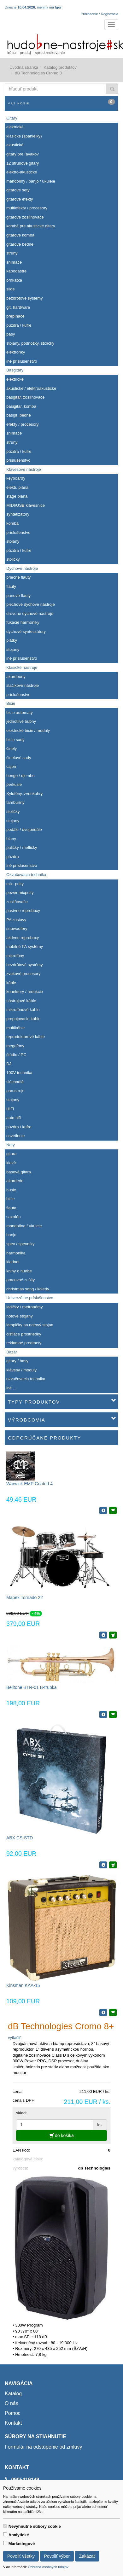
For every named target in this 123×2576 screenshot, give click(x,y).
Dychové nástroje (22, 568)
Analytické (19, 2534)
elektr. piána (17, 487)
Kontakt (13, 2423)
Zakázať (87, 2556)
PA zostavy (16, 919)
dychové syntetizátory (26, 631)
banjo (11, 1234)
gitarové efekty (19, 199)
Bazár (11, 1352)
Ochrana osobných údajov (48, 2567)
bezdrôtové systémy (24, 298)
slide (10, 289)
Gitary (11, 118)
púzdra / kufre (19, 325)
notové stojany (19, 1316)
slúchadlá (15, 1081)
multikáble (15, 1027)
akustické (14, 145)
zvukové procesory (23, 973)
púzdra (12, 856)
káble (11, 982)
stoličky (13, 559)
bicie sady (15, 739)
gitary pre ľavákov (22, 154)
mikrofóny (15, 955)
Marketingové (22, 2543)
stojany (12, 541)
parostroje (15, 1090)
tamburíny (15, 802)
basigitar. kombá (21, 406)
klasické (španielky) (24, 136)
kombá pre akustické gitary (30, 226)
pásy (10, 334)
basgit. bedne (18, 415)
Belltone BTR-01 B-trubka (31, 1687)
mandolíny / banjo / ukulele (30, 181)
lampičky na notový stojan (29, 1325)
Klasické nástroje (21, 667)
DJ (8, 1063)
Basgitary (14, 370)
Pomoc (12, 2413)
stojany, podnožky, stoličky (30, 343)
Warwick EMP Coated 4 (29, 1483)
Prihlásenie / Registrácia (99, 14)
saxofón (13, 1216)
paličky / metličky (21, 847)
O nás (11, 2403)
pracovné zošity (20, 1279)
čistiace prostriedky (23, 1334)
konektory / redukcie (24, 991)
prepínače (15, 316)
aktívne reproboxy (22, 937)
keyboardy (15, 478)
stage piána (16, 496)
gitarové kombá (20, 235)
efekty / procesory (22, 424)
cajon (11, 766)
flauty (11, 586)
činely (11, 748)
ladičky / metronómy (24, 1307)
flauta (11, 1208)
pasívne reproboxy (23, 910)
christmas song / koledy (27, 1289)
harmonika (16, 1253)
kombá (12, 523)
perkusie (14, 784)
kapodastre (16, 271)
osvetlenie (15, 1135)
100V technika (19, 1072)
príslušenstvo (18, 460)
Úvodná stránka (23, 67)
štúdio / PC (16, 1054)
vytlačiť (14, 2037)
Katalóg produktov (60, 67)
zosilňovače (17, 901)
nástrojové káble (21, 1000)
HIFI (10, 1109)
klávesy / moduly (21, 1370)
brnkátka (14, 280)
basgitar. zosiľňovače (25, 397)
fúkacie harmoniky (22, 622)
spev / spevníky (20, 1243)
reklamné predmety (23, 1343)
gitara (11, 1153)
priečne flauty (18, 577)
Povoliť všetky (21, 2556)
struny (11, 253)
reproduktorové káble (25, 1036)
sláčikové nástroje (22, 685)
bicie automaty (19, 712)
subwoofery (16, 928)
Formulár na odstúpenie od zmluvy (43, 2447)
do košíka (62, 2135)
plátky (11, 640)
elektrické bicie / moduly (28, 730)
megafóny (15, 1045)
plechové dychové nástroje (30, 604)
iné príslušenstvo (21, 361)
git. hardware (18, 307)
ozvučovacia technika (25, 1378)
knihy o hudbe (19, 1271)
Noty (10, 1144)
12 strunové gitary (22, 163)
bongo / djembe (20, 775)
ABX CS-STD (19, 1837)
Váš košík (61, 102)
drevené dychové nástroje (29, 613)
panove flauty (18, 595)
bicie (10, 1198)
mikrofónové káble (23, 1009)
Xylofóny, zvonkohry (24, 793)
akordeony (16, 676)
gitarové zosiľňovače (25, 217)
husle (11, 1190)
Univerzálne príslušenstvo (29, 1297)
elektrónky (15, 352)
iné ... (11, 1388)
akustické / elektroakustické (31, 388)
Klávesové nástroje (23, 469)
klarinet (13, 1261)
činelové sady (18, 757)
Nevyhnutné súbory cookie (35, 2526)
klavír (11, 1162)
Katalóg (13, 2393)
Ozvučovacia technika (26, 874)
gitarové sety (18, 190)
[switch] (5, 2526)
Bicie (10, 703)
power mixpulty (20, 892)
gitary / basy (17, 1360)
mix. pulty (15, 883)
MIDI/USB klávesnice (25, 505)
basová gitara (18, 1172)
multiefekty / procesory (26, 208)
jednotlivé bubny (21, 721)
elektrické (15, 127)
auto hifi (13, 1117)
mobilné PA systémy (24, 946)
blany (11, 838)
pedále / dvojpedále (24, 829)
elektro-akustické (21, 172)
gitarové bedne (19, 244)
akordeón (14, 1180)
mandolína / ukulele (24, 1226)
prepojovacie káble (23, 1018)
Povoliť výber (57, 2556)
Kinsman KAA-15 (23, 1985)
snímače (14, 262)
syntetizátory (17, 514)
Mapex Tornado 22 (24, 1597)
